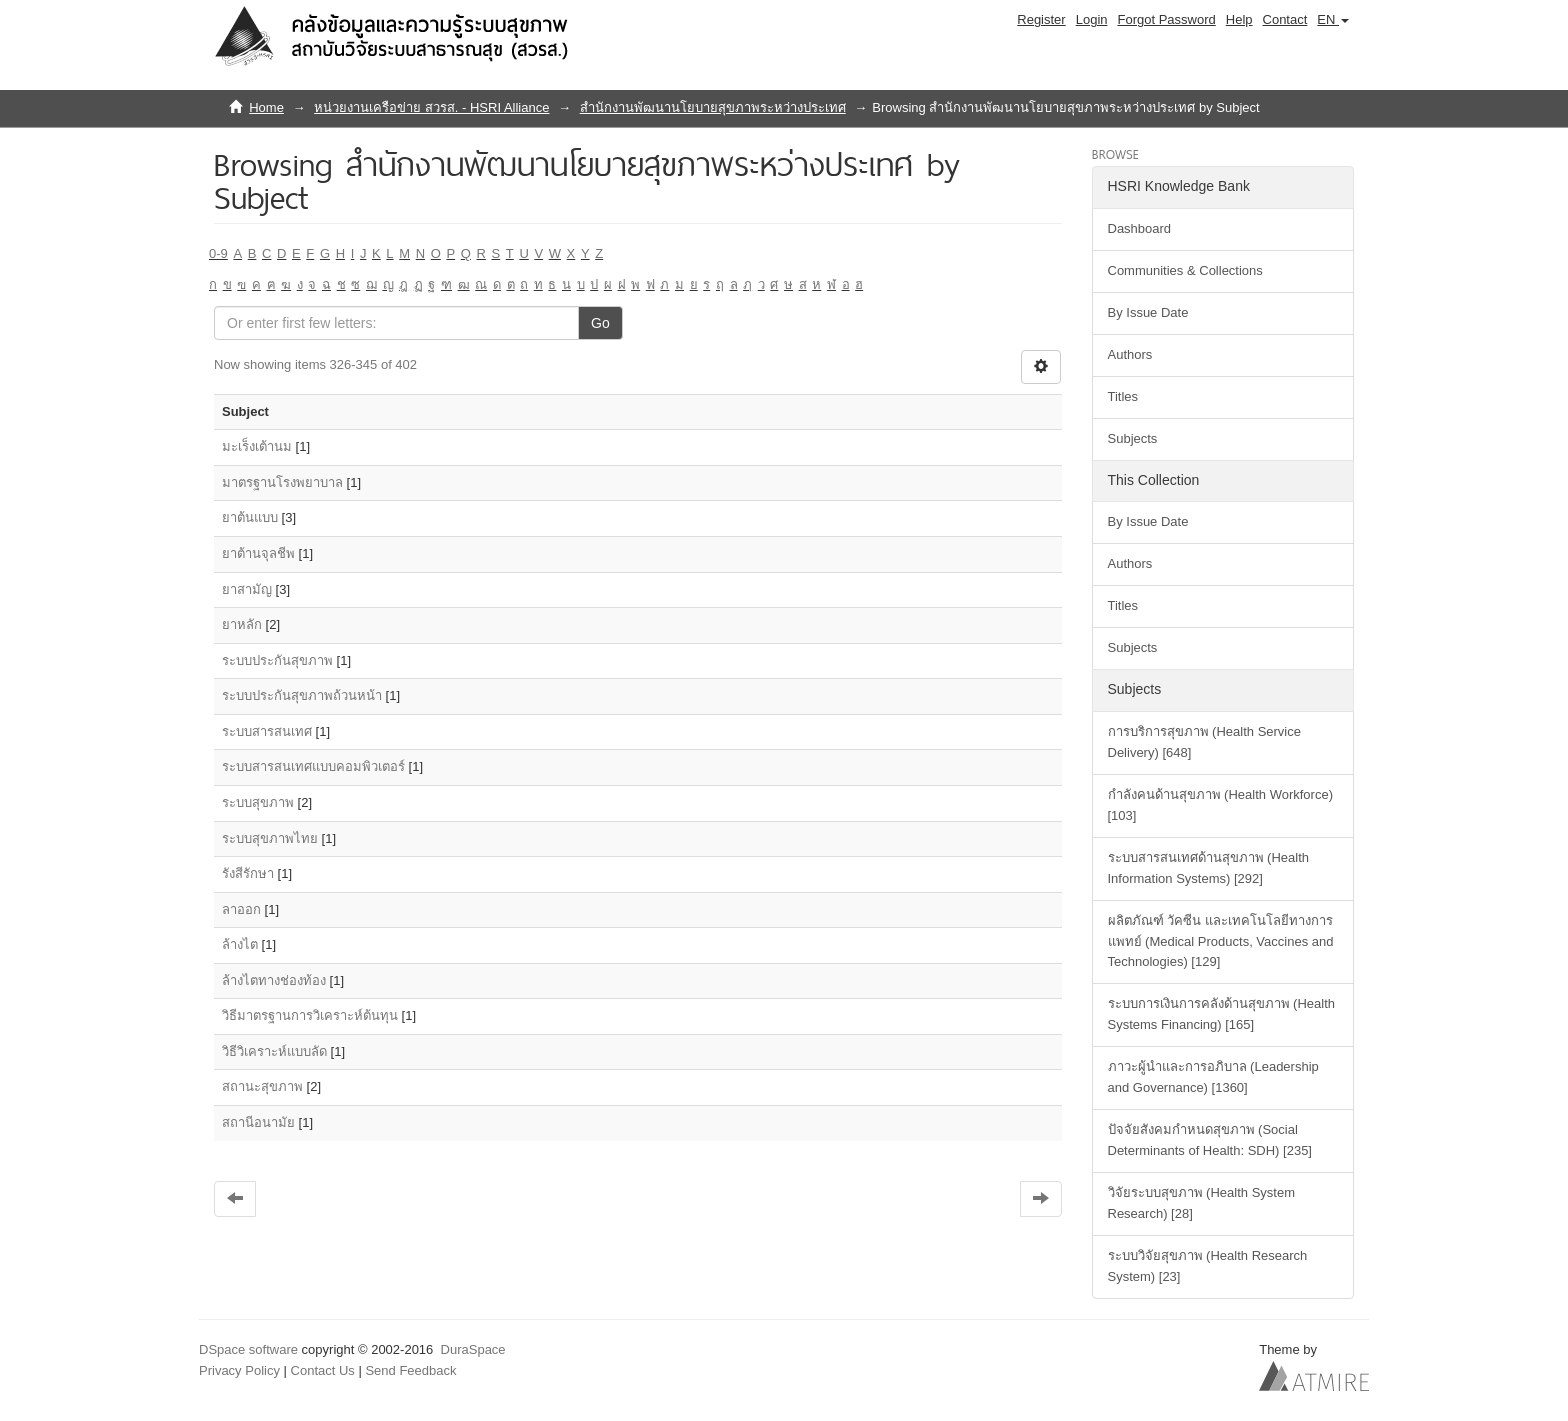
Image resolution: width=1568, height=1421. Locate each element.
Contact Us (323, 1370)
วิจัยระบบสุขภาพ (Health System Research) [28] (1201, 1203)
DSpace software (248, 1349)
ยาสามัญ (247, 589)
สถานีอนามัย (258, 1122)
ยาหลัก (242, 624)
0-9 (218, 253)
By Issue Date (1148, 312)
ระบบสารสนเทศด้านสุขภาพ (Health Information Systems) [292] (1209, 868)
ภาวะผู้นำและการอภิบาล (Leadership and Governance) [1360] (1213, 1077)
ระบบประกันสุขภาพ (277, 660)
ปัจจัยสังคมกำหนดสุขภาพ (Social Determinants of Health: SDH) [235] (1210, 1140)
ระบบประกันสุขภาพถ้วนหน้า (302, 695)
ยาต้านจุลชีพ (258, 553)
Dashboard (1140, 228)
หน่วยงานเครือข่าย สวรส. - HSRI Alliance (431, 107)
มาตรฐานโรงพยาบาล (282, 482)
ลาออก (241, 909)
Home (266, 107)
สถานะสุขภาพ (262, 1086)
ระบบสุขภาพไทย (270, 838)
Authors (1130, 354)
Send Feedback (410, 1370)
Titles (1123, 396)
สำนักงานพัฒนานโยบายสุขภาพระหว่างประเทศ (713, 107)
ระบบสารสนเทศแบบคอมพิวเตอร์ (313, 766)
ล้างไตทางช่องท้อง (274, 980)
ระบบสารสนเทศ (267, 731)
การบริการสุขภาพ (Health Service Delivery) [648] (1204, 742)
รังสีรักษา (248, 873)
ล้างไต (240, 944)
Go (600, 323)
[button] (1333, 20)
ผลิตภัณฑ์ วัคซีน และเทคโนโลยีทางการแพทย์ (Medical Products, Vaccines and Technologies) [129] (1221, 941)
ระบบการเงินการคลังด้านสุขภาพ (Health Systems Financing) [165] (1222, 1014)
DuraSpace (473, 1349)
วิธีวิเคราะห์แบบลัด (274, 1051)
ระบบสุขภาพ (258, 802)
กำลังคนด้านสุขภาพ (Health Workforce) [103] (1220, 805)
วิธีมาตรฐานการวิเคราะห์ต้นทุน (310, 1015)
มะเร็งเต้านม (257, 446)
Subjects (1133, 438)
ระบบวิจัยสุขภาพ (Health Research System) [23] (1208, 1266)
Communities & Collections (1185, 270)
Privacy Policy (239, 1370)
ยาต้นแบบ (250, 517)
